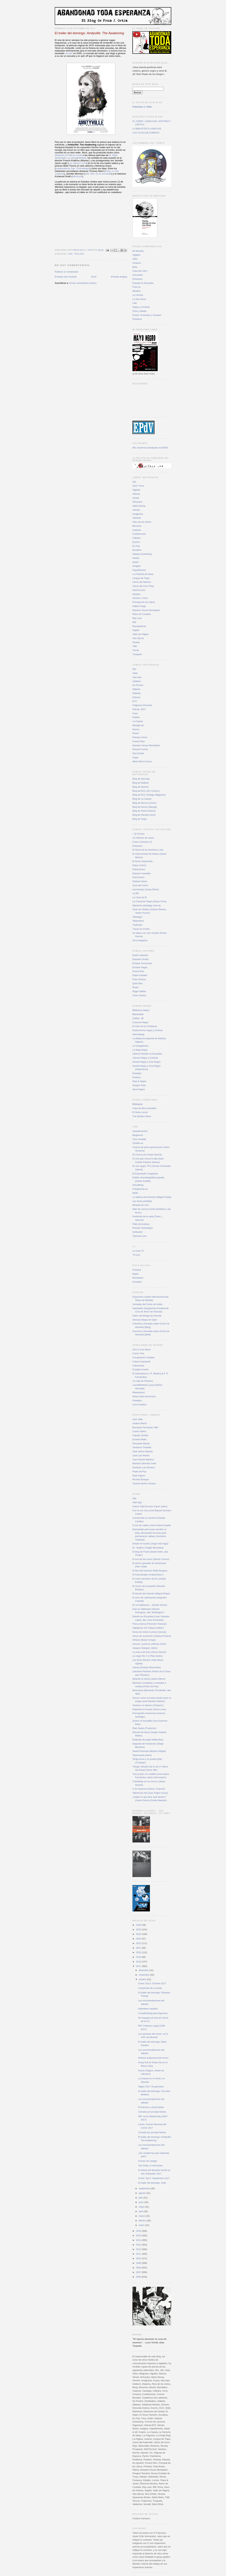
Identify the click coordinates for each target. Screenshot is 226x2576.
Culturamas (138, 1365)
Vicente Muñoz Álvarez (144, 1483)
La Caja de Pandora (142, 1381)
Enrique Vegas (139, 967)
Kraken (136, 717)
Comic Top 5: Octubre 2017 (152, 1983)
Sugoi (135, 757)
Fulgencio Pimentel (142, 705)
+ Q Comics (138, 833)
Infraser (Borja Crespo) (144, 1640)
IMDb (135, 1193)
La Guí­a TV (138, 1250)
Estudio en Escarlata (142, 283)
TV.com (136, 1255)
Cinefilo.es (137, 1143)
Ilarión (135, 562)
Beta (134, 267)
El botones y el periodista (151, 2107)
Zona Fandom (139, 1404)
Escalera (136, 550)
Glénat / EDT (139, 709)
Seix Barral (138, 638)
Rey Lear (137, 618)
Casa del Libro (139, 271)
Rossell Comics (140, 749)
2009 (139, 2263)
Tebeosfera (138, 920)
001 (134, 669)
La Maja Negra (139, 1050)
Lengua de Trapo (141, 578)
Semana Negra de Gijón (144, 1319)
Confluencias (139, 534)
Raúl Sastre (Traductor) (144, 1728)
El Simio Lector (140, 1112)
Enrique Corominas (142, 963)
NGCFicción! (138, 590)
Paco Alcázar (139, 979)
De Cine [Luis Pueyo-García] (147, 1154)
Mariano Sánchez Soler (144, 1463)
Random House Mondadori (146, 610)
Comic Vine (138, 1353)
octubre (143, 1979)
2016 (139, 2231)
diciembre (144, 1970)
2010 (139, 2258)
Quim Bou (137, 983)
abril (141, 2211)
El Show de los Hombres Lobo (147, 849)
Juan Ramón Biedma (143, 1459)
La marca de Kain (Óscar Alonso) (149, 1652)
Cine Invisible (139, 1139)
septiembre (145, 2188)
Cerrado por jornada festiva (152, 2111)
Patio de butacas (141, 1224)
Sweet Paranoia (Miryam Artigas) (149, 1751)
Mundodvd (137, 1277)
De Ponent (137, 685)
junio (141, 2202)
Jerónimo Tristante (141, 1447)
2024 (139, 1934)
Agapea (136, 254)
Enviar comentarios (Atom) (82, 283)
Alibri (135, 259)
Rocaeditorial (139, 626)
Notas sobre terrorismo (144, 1396)
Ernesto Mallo (139, 1439)
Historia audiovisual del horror (153, 2057)
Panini (135, 733)
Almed (135, 498)
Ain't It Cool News (141, 1349)
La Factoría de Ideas (142, 574)
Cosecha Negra (140, 1022)
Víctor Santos (139, 995)
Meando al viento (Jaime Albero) (148, 1678)
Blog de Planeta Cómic (144, 815)
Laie (134, 303)
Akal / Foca (138, 485)
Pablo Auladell (139, 975)
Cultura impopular (141, 1361)
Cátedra (136, 538)
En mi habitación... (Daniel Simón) (149, 1605)
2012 (139, 2249)
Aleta (135, 673)
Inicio (93, 276)
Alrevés (136, 510)
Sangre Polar (139, 1085)
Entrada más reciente (66, 276)
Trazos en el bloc (141, 929)
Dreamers (137, 279)
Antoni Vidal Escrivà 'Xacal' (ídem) (149, 1506)
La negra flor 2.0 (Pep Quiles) (147, 1656)
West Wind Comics (142, 761)
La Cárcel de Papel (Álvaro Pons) (149, 901)
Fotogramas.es (140, 1189)
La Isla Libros (139, 299)
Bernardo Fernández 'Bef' (145, 1427)
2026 (139, 1925)
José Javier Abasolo (142, 1451)
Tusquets (137, 654)
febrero (143, 2220)
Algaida (136, 489)
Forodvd (136, 1270)
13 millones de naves (143, 837)
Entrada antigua (119, 276)
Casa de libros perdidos (144, 1108)
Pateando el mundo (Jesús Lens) (149, 1709)
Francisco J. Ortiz (142, 106)
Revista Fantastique (142, 1228)
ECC (134, 701)
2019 (139, 1957)
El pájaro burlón (140, 1369)
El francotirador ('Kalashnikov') (147, 1574)
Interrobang (138, 1034)
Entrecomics (138, 869)
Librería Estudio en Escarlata (147, 1053)
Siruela (135, 642)
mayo (142, 2206)
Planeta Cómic (139, 737)
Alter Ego (137, 1502)
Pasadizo (137, 1400)
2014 (139, 2240)
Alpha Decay (138, 506)
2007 (139, 2272)
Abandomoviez (140, 1131)
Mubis (135, 1274)
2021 (139, 1947)
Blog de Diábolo (140, 782)
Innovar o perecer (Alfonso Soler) (149, 1644)
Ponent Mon (138, 741)
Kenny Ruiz (138, 971)
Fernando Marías (141, 1443)
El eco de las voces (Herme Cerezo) (150, 1559)
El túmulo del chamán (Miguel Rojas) (151, 1593)
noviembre (144, 1974)
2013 (139, 2244)
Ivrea (135, 713)
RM (134, 622)
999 (134, 1498)
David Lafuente (140, 955)
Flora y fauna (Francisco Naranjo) (149, 1623)
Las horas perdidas (142, 1201)
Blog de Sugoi (139, 819)
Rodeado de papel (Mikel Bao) (147, 1739)
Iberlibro (136, 291)
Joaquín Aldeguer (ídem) (144, 1648)
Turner (135, 650)
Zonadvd (136, 1282)
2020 (139, 1952)
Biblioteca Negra (140, 1010)
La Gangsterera (140, 1045)
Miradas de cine (140, 1205)
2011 (139, 2254)
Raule (135, 987)
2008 (139, 2267)
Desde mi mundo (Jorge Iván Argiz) (150, 1543)
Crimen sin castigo (147, 2161)
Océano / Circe (140, 598)
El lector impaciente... (143, 861)
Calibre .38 (138, 1018)
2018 (139, 1961)
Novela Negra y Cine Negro (146, 1062)
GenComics (138, 877)
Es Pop (136, 546)
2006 (139, 2276)
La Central (137, 295)
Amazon (136, 263)
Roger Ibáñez (139, 991)
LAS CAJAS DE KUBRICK (145, 132)
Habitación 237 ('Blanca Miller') (148, 1628)
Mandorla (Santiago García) (146, 905)
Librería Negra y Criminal (145, 1057)
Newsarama (138, 1392)
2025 (139, 1929)
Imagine (136, 566)
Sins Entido (138, 753)
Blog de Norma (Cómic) (144, 803)
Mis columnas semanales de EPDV (150, 447)
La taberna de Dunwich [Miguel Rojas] (151, 1197)
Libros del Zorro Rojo (143, 586)
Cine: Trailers (76, 254)
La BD (135, 893)
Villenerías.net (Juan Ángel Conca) (150, 1793)
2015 (139, 2235)
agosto (142, 2193)
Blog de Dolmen (140, 787)
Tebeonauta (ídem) (142, 1755)
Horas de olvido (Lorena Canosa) (149, 1632)
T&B (134, 646)
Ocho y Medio (139, 311)
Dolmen (136, 697)
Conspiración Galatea (143, 1357)
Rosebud (137, 319)
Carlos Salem (139, 1431)
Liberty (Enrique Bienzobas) (146, 1667)
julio (141, 2197)
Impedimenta (139, 570)
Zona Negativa (139, 940)
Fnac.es (136, 287)
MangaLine (138, 725)
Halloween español (147, 2008)
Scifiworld (137, 1232)
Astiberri (136, 681)
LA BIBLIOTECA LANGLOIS (146, 128)
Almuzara (137, 501)
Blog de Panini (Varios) (144, 810)
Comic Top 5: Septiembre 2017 (154, 2178)
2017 (139, 1966)
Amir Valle (137, 1419)
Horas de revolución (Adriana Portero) (151, 1636)
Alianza (136, 494)
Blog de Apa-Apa (141, 778)
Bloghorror (137, 1135)
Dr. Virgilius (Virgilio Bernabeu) (148, 1547)
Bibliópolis (137, 1104)
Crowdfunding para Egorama (152, 2013)
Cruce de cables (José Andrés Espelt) (151, 1525)
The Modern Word (141, 1116)
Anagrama (137, 514)
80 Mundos (138, 251)
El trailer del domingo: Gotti (152, 2182)
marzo (142, 2216)
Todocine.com (139, 1236)
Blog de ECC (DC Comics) (145, 791)
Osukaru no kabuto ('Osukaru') (147, 1705)
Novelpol (136, 1073)
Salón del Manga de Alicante (147, 1315)
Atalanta (136, 518)
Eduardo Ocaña (140, 959)
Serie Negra (138, 1089)
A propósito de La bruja (150, 1988)
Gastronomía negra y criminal (147, 1030)
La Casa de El (139, 897)
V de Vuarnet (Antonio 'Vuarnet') (148, 1788)
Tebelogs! (137, 917)
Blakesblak (138, 1014)
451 (134, 482)
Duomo (136, 542)
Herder (135, 558)
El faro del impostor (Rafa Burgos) (149, 1570)
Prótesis (136, 1077)
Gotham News (139, 881)
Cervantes (137, 275)
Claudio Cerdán (140, 1435)
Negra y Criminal (141, 307)
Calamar (136, 530)
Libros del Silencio (141, 582)
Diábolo (136, 689)
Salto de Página (140, 634)
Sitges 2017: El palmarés (151, 2086)
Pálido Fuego (139, 606)
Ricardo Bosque (140, 1479)
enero (142, 2225)
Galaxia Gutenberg (142, 554)
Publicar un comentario (66, 271)
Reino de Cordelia (141, 614)
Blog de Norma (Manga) (144, 807)
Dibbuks (136, 693)
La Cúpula (137, 721)
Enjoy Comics (139, 865)
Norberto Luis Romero (143, 1467)
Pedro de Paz (139, 1471)
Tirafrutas (137, 925)
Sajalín (135, 630)
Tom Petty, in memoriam (150, 2165)
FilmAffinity (138, 1185)
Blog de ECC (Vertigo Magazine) (149, 794)
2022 (139, 1943)
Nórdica (136, 594)
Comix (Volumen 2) (142, 842)
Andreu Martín (139, 1423)
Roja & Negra (139, 1081)
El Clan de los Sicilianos (144, 1026)
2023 (139, 1938)
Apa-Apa (136, 677)
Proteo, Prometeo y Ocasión (146, 315)
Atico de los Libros (141, 522)
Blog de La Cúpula (141, 798)
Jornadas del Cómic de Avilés (147, 1304)
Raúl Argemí (138, 1475)
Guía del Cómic (140, 885)
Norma (135, 729)
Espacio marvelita (141, 873)
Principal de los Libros (143, 602)
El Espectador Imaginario (145, 1173)
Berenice (136, 526)
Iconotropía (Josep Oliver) (145, 889)
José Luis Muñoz (141, 1455)
